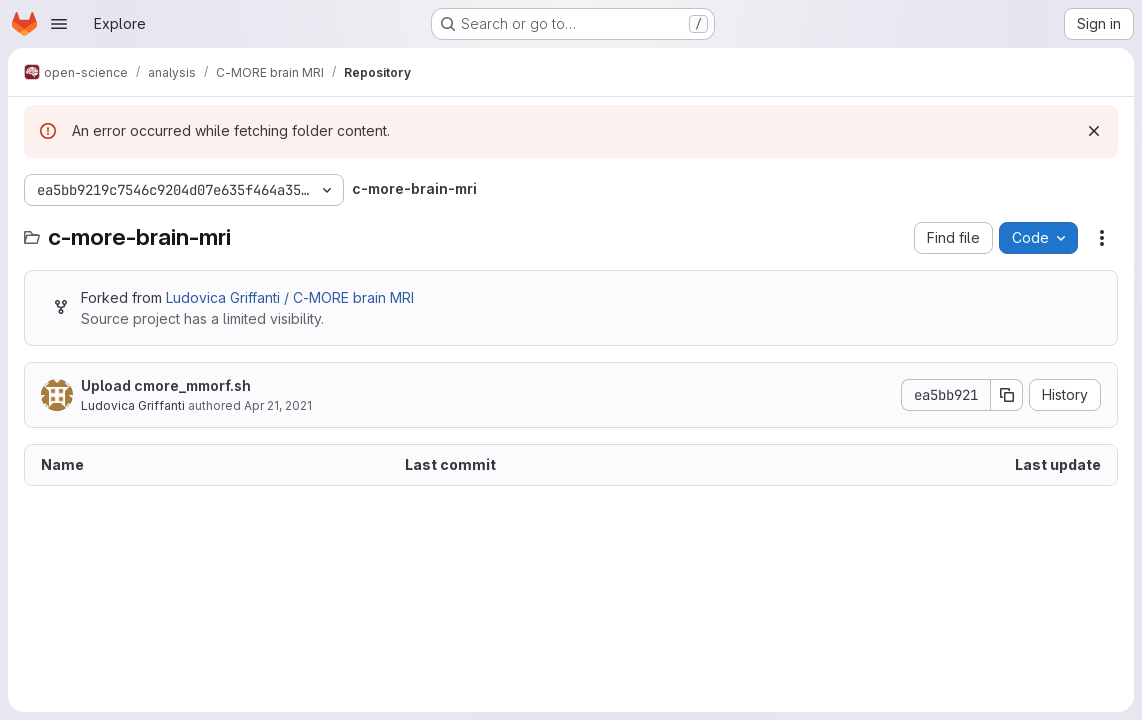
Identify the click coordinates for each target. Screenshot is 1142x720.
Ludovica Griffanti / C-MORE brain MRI (290, 297)
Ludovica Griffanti (133, 405)
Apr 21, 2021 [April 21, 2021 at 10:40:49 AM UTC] (278, 405)
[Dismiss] (1094, 131)
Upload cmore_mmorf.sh (166, 385)
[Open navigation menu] (59, 24)
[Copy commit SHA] (1007, 395)
